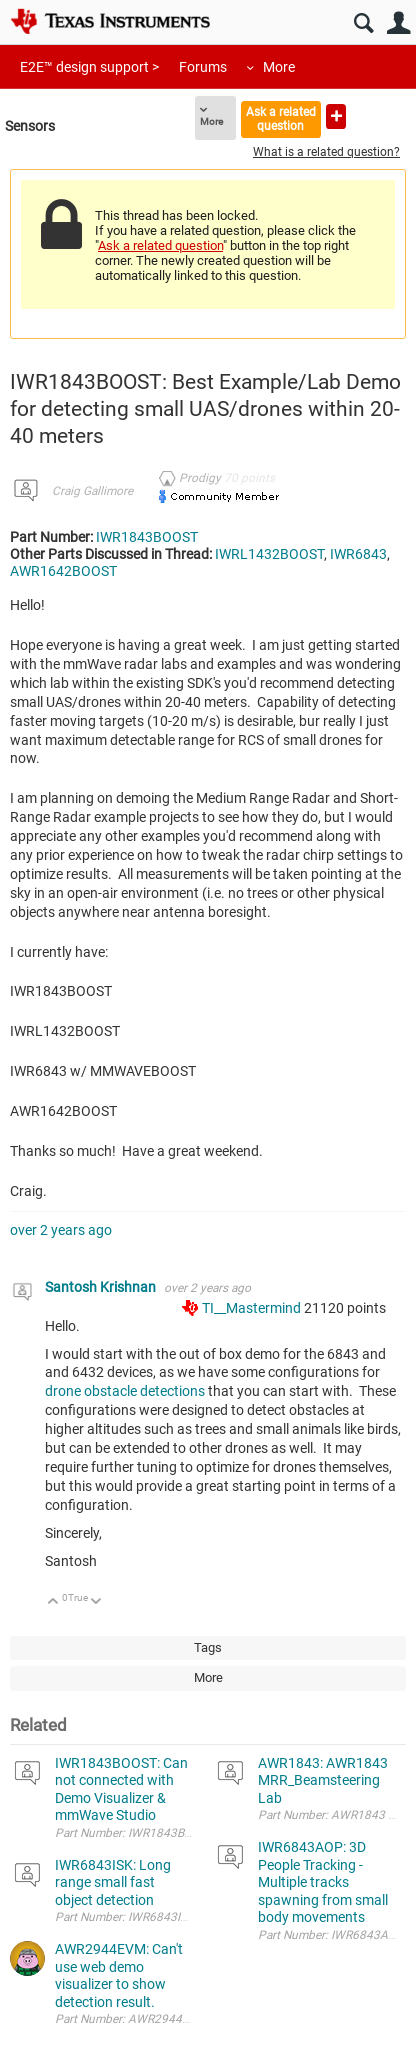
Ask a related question (281, 118)
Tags (208, 1647)
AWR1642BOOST (63, 571)
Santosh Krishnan (102, 1287)
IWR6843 (358, 554)
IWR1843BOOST (147, 537)
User (398, 23)
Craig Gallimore (92, 491)
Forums (203, 67)
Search (363, 23)
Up (53, 1602)
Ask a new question (336, 116)
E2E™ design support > (89, 67)
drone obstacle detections (126, 1391)
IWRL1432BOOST (269, 554)
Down (96, 1602)
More (279, 67)
